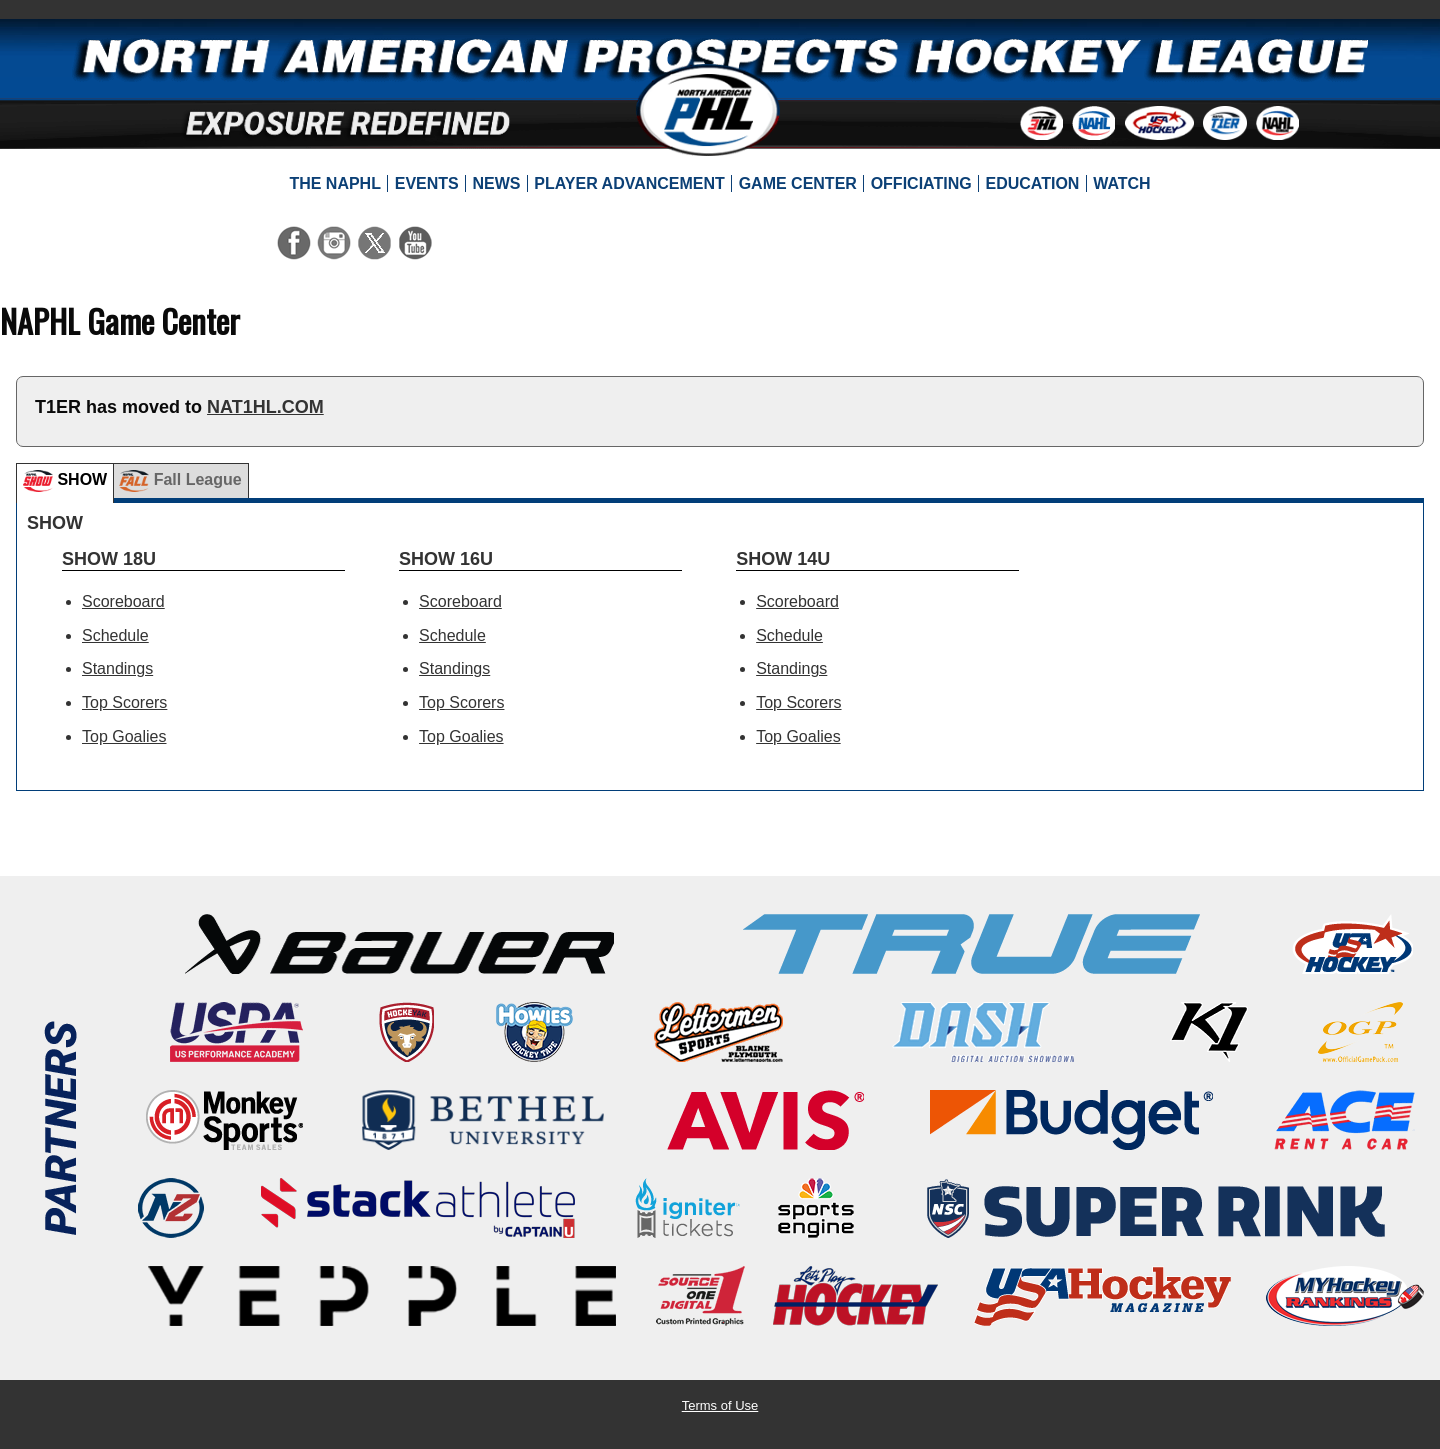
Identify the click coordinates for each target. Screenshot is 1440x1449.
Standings (117, 668)
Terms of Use (720, 1405)
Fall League (180, 481)
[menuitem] (335, 184)
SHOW (65, 480)
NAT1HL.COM (265, 407)
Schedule (115, 635)
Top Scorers (124, 702)
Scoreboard (123, 601)
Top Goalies (124, 736)
